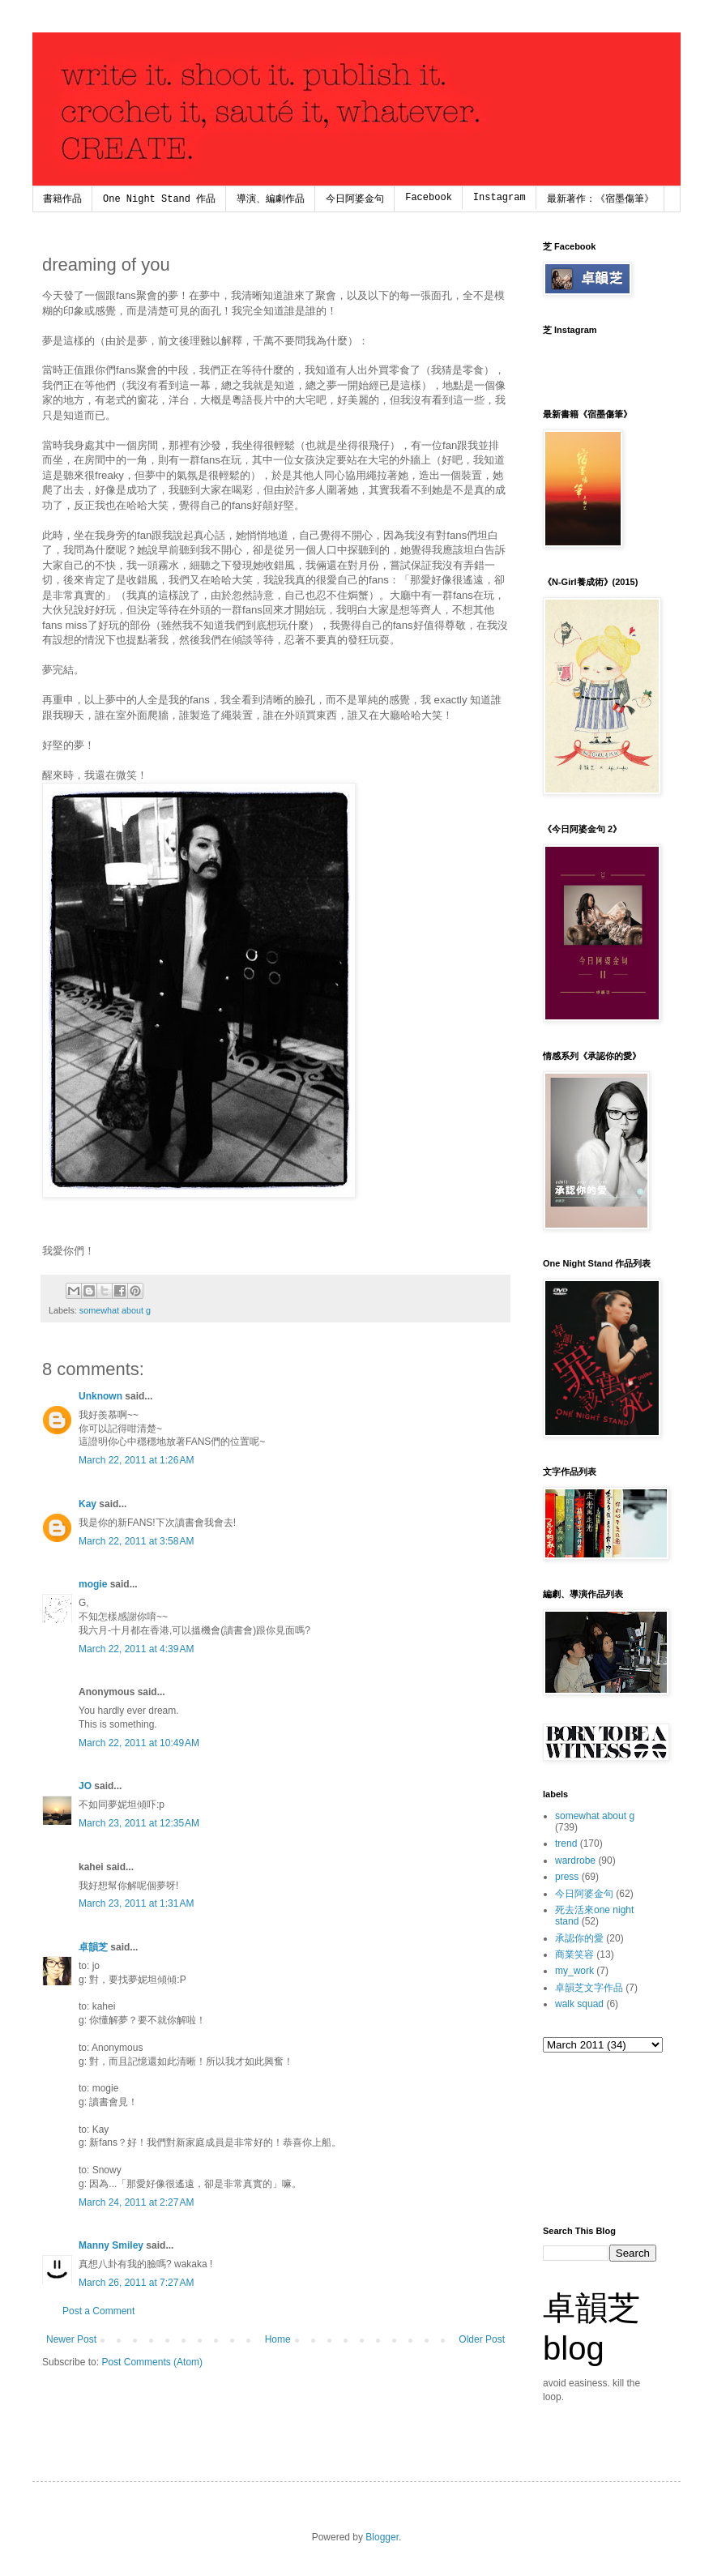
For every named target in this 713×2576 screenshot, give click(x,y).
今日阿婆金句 (355, 199)
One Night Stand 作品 (159, 199)
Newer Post (71, 2339)
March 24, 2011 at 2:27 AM (136, 2202)
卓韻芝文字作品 (589, 1987)
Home (278, 2339)
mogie (93, 1584)
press (567, 1876)
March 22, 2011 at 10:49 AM (139, 1743)
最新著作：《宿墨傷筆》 (600, 199)
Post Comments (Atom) (152, 2362)
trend (566, 1843)
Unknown (100, 1396)
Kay (87, 1504)
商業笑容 (574, 1954)
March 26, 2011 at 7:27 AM (136, 2282)
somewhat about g (115, 1310)
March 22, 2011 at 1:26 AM (136, 1460)
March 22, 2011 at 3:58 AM (136, 1541)
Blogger (382, 2537)
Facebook (428, 197)
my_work (574, 1970)
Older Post (482, 2339)
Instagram (499, 197)
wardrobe (575, 1860)
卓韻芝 (93, 1947)
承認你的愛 (579, 1938)
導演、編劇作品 (271, 199)
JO (85, 1786)
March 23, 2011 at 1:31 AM (136, 1903)
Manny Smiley (111, 2245)
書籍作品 (62, 199)
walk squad (579, 2004)
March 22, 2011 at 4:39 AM (136, 1649)
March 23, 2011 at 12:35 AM (139, 1823)
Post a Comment (98, 2311)
